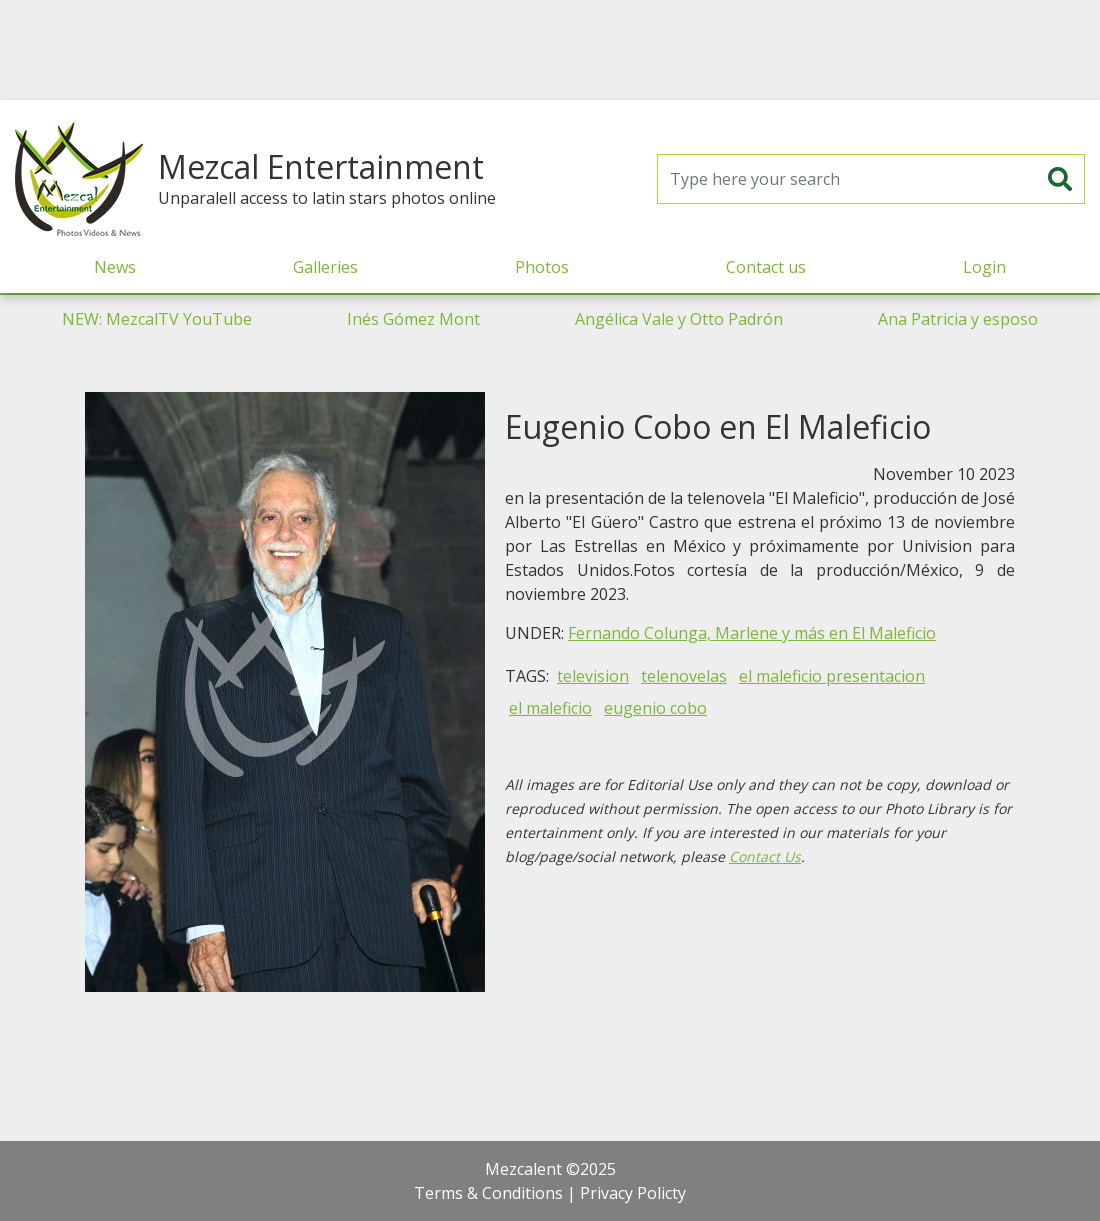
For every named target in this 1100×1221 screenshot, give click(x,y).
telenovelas (684, 676)
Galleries (325, 267)
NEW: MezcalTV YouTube (157, 319)
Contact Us (765, 856)
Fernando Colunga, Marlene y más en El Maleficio (752, 633)
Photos (542, 267)
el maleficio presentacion (832, 676)
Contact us (766, 267)
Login (984, 267)
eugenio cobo (655, 708)
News (115, 267)
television (593, 676)
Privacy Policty (633, 1193)
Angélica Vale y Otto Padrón (679, 319)
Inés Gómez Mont (413, 319)
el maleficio (550, 708)
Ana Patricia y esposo (958, 319)
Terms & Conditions (488, 1193)
